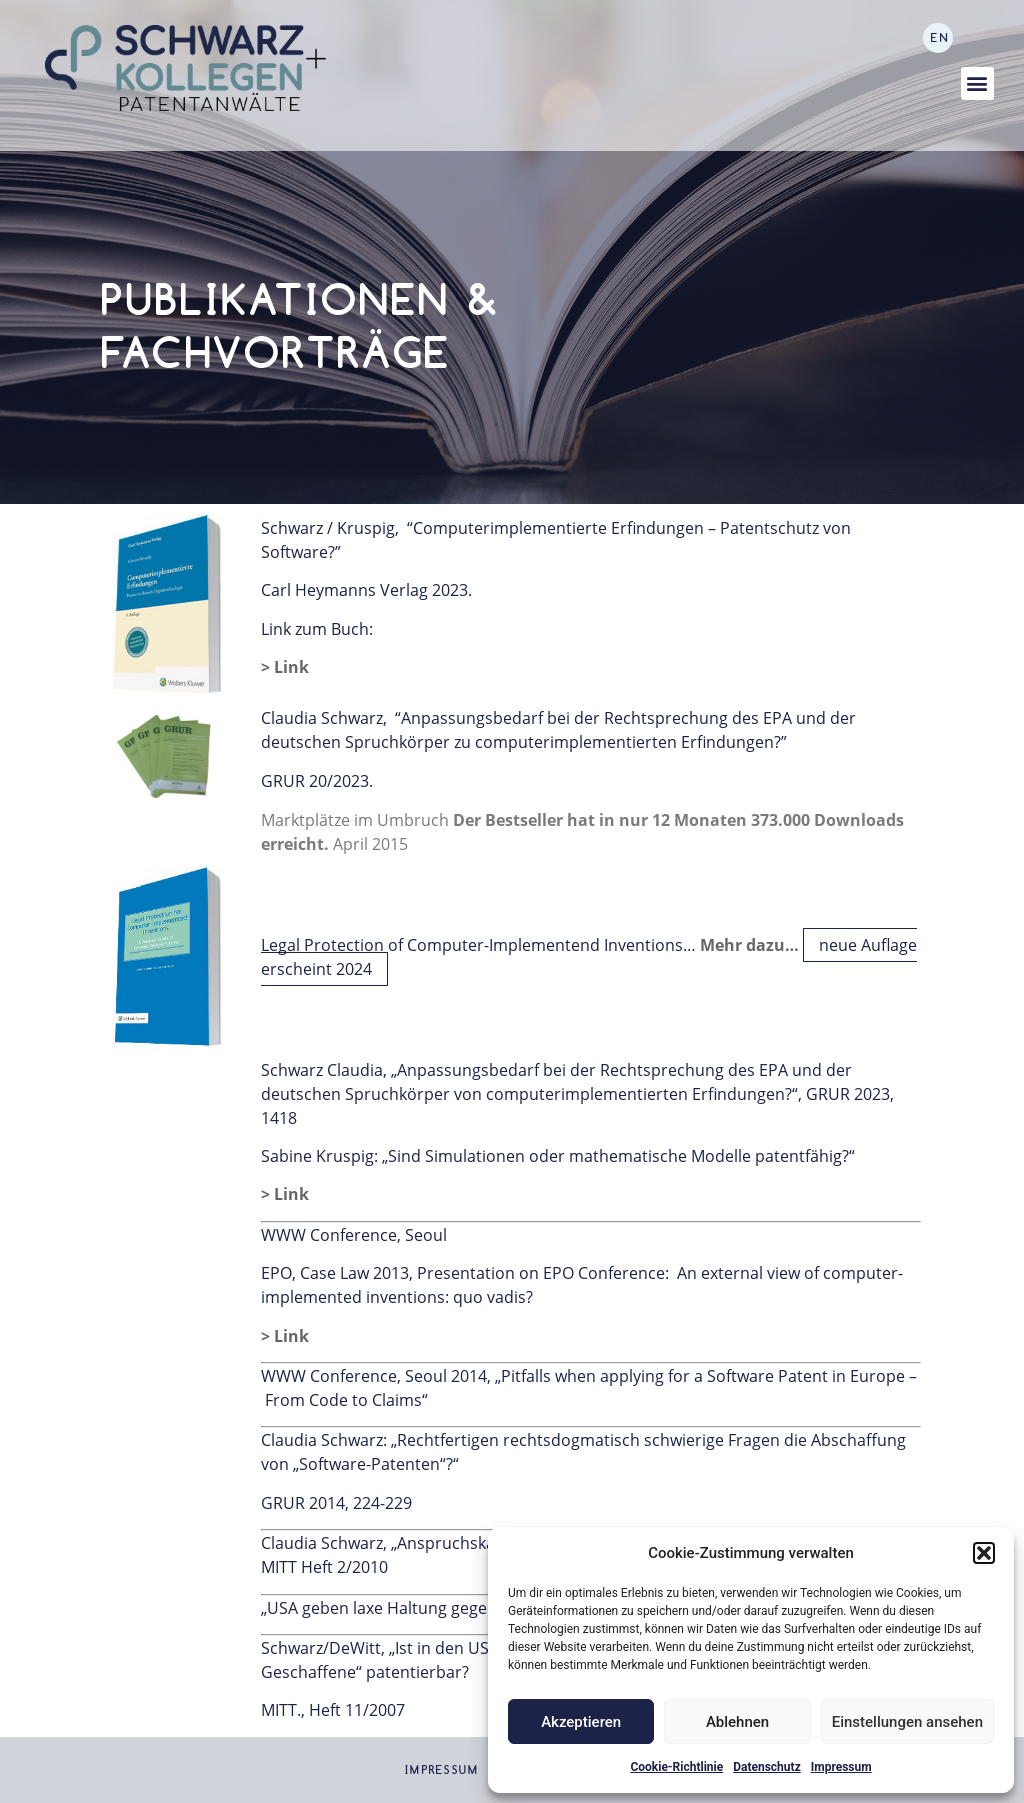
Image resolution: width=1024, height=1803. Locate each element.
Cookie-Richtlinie (676, 1767)
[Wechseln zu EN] (938, 38)
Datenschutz (767, 1767)
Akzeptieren (581, 1722)
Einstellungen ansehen (907, 1722)
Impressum (841, 1767)
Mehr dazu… (749, 945)
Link (291, 1194)
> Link (285, 667)
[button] (984, 1553)
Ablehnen (737, 1722)
